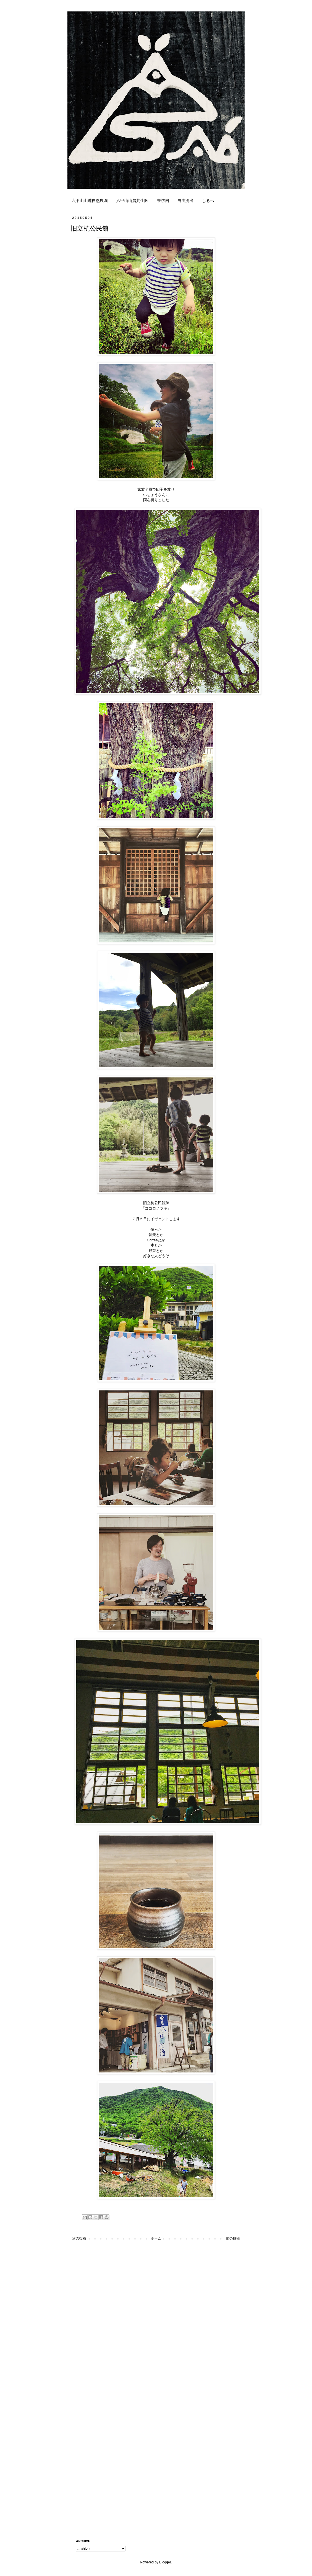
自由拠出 (185, 200)
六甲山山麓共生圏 (132, 200)
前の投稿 (233, 2238)
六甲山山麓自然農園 (90, 200)
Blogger (165, 2562)
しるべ (208, 200)
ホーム (156, 2238)
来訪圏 (163, 200)
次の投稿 (79, 2238)
